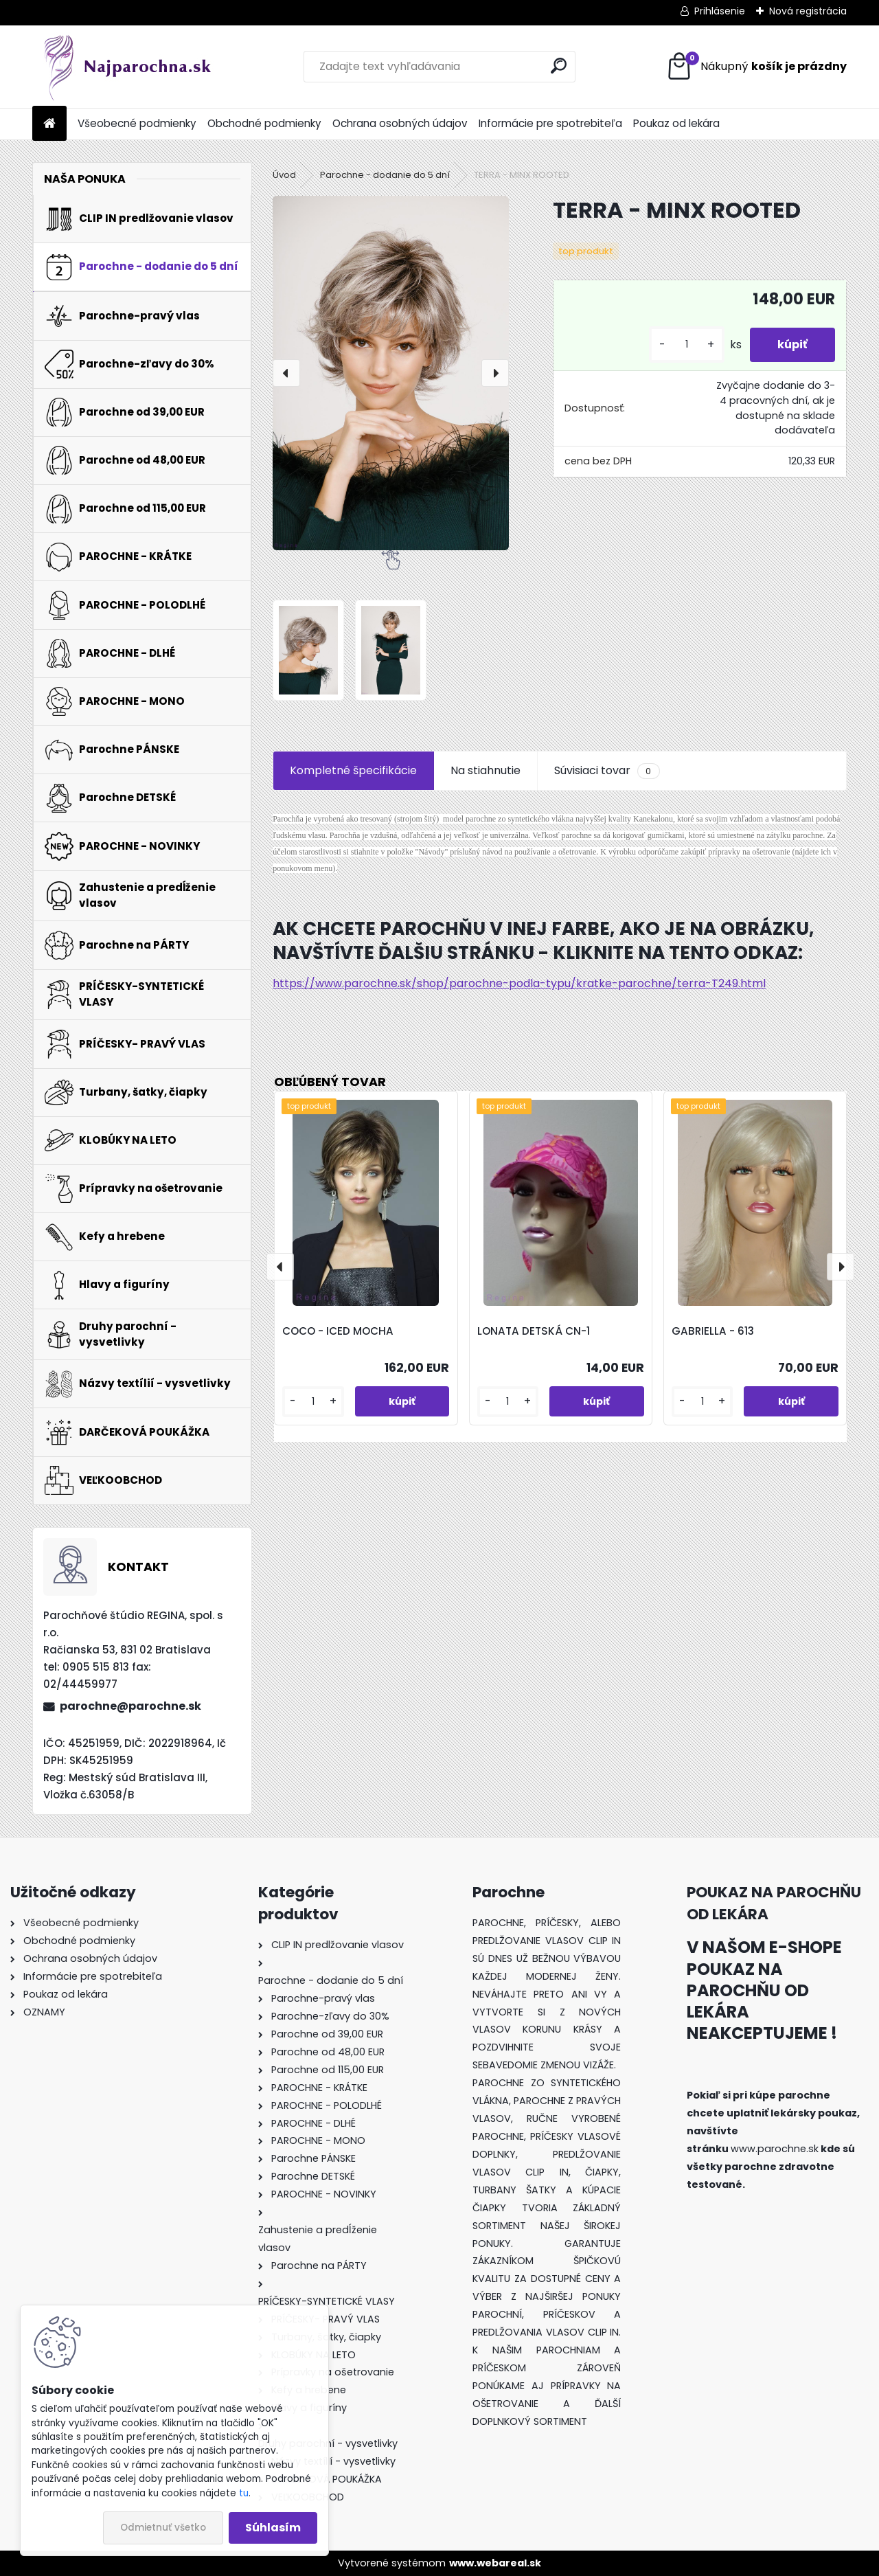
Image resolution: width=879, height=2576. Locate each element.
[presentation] (286, 373)
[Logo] (126, 66)
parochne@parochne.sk (130, 1706)
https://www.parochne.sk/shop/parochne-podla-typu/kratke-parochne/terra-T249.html (519, 983)
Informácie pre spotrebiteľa (550, 123)
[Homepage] (49, 124)
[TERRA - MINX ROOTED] (391, 373)
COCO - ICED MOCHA (337, 1331)
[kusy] (687, 344)
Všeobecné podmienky (137, 123)
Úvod (284, 174)
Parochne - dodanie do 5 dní (385, 174)
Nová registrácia (808, 11)
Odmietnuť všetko (163, 2527)
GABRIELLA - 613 (713, 1331)
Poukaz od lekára (676, 123)
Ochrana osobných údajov (400, 123)
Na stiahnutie (485, 770)
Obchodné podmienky (264, 123)
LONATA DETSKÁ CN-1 (533, 1331)
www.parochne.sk (775, 2149)
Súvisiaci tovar (606, 770)
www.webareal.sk (495, 2563)
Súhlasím (273, 2527)
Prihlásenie (719, 11)
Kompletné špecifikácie (353, 770)
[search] (559, 66)
